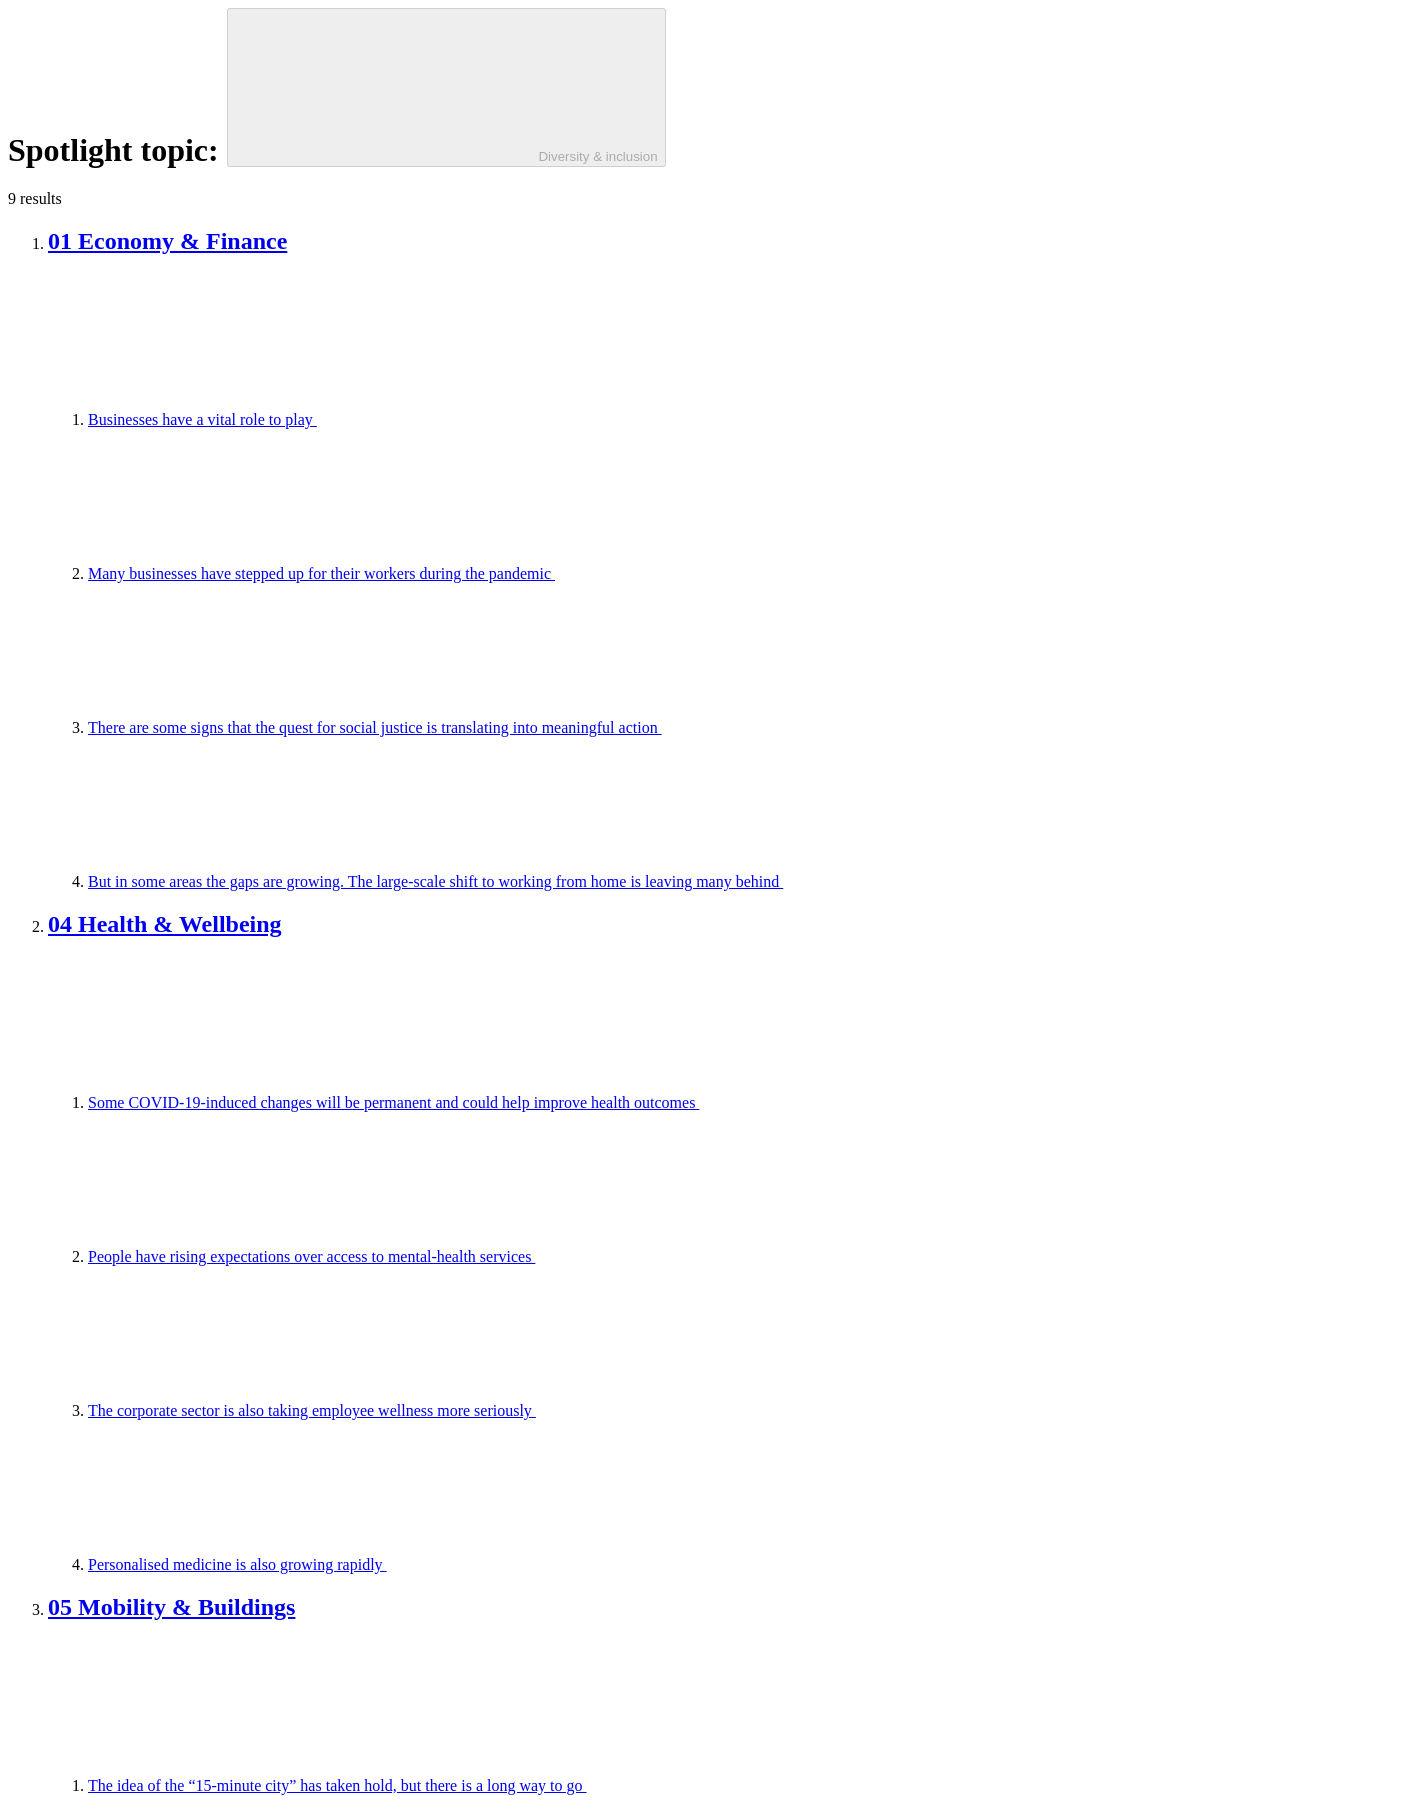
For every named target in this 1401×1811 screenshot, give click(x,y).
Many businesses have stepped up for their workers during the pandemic (471, 573)
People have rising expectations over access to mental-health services (461, 1256)
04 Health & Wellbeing (165, 924)
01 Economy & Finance (167, 241)
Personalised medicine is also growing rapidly (387, 1564)
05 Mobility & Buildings (171, 1607)
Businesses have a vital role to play (352, 419)
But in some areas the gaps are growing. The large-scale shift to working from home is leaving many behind (585, 881)
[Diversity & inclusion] (446, 87)
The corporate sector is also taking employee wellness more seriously (462, 1410)
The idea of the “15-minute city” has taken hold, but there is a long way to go (487, 1785)
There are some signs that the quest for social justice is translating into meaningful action (525, 727)
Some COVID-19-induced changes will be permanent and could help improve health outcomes (543, 1102)
